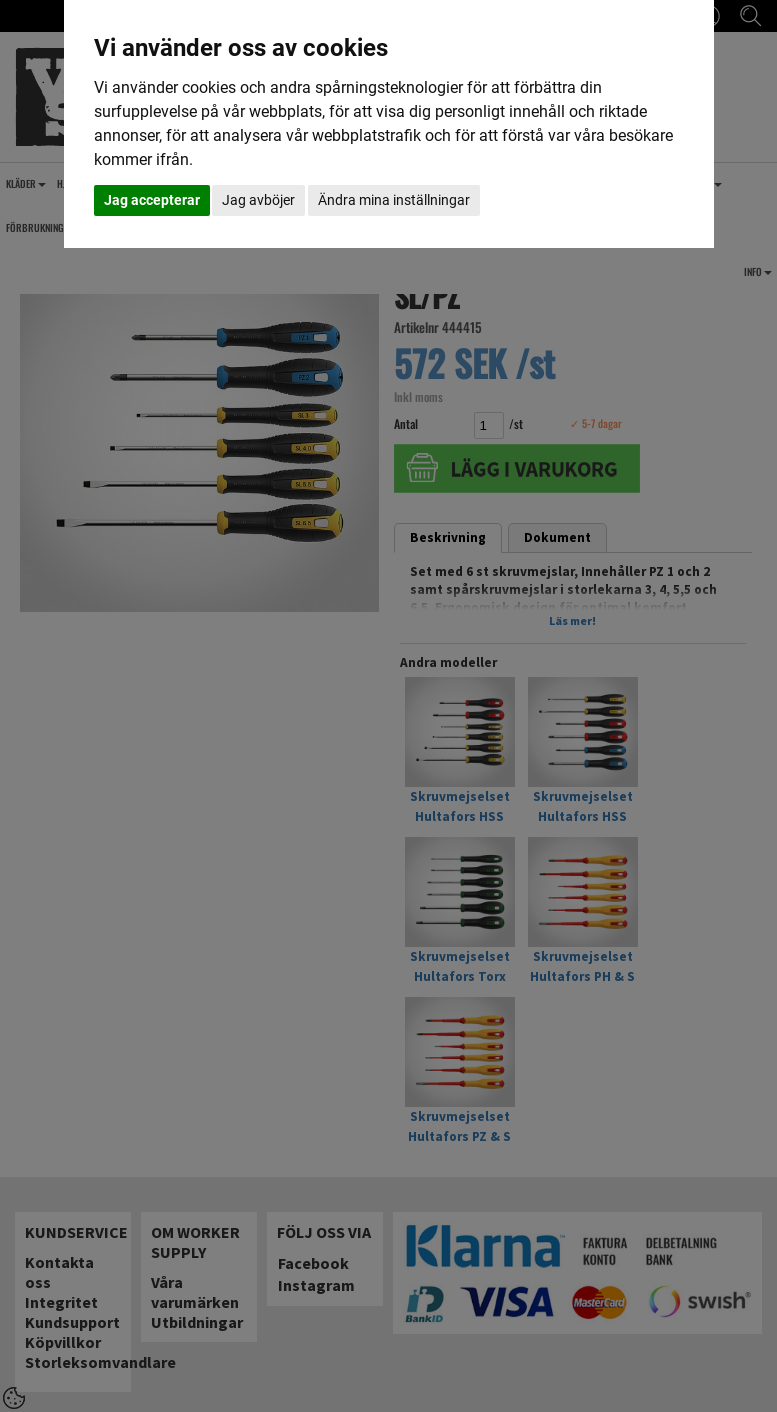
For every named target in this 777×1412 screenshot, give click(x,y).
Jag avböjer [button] (258, 200)
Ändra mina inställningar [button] (394, 200)
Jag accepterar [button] (152, 200)
